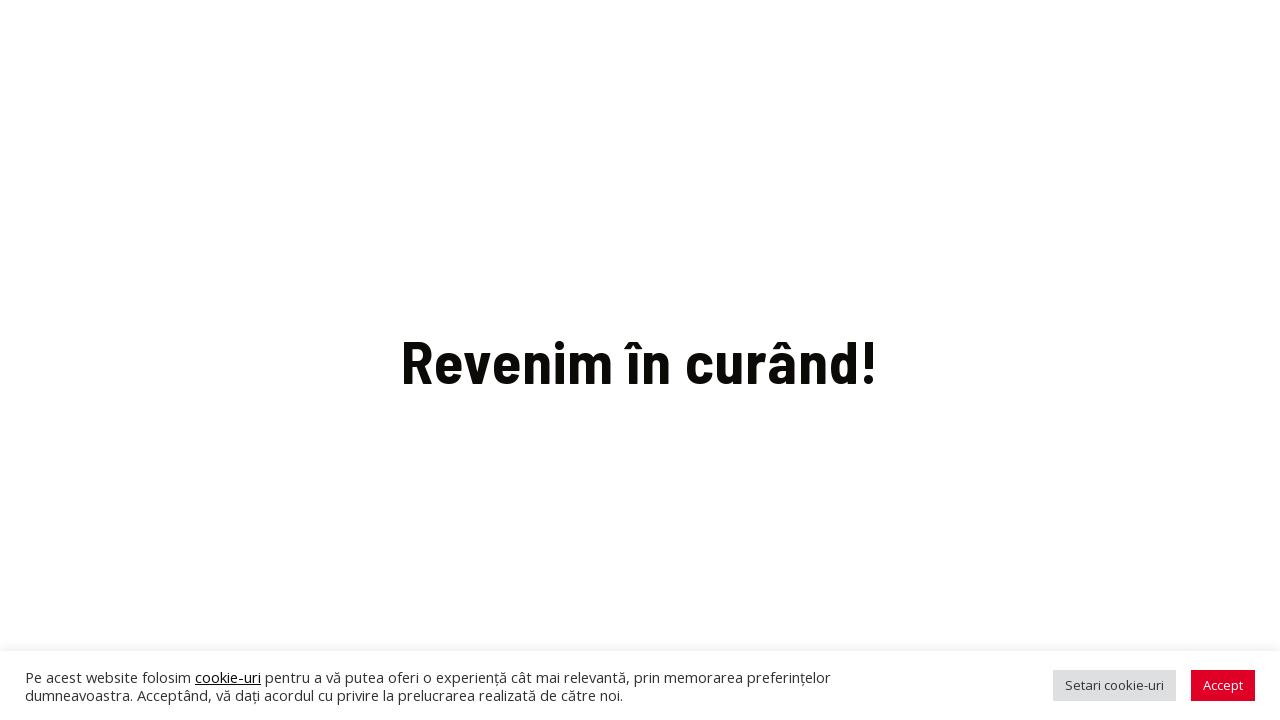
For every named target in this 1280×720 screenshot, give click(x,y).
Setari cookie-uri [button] (1114, 685)
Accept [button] (1223, 685)
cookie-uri (228, 677)
